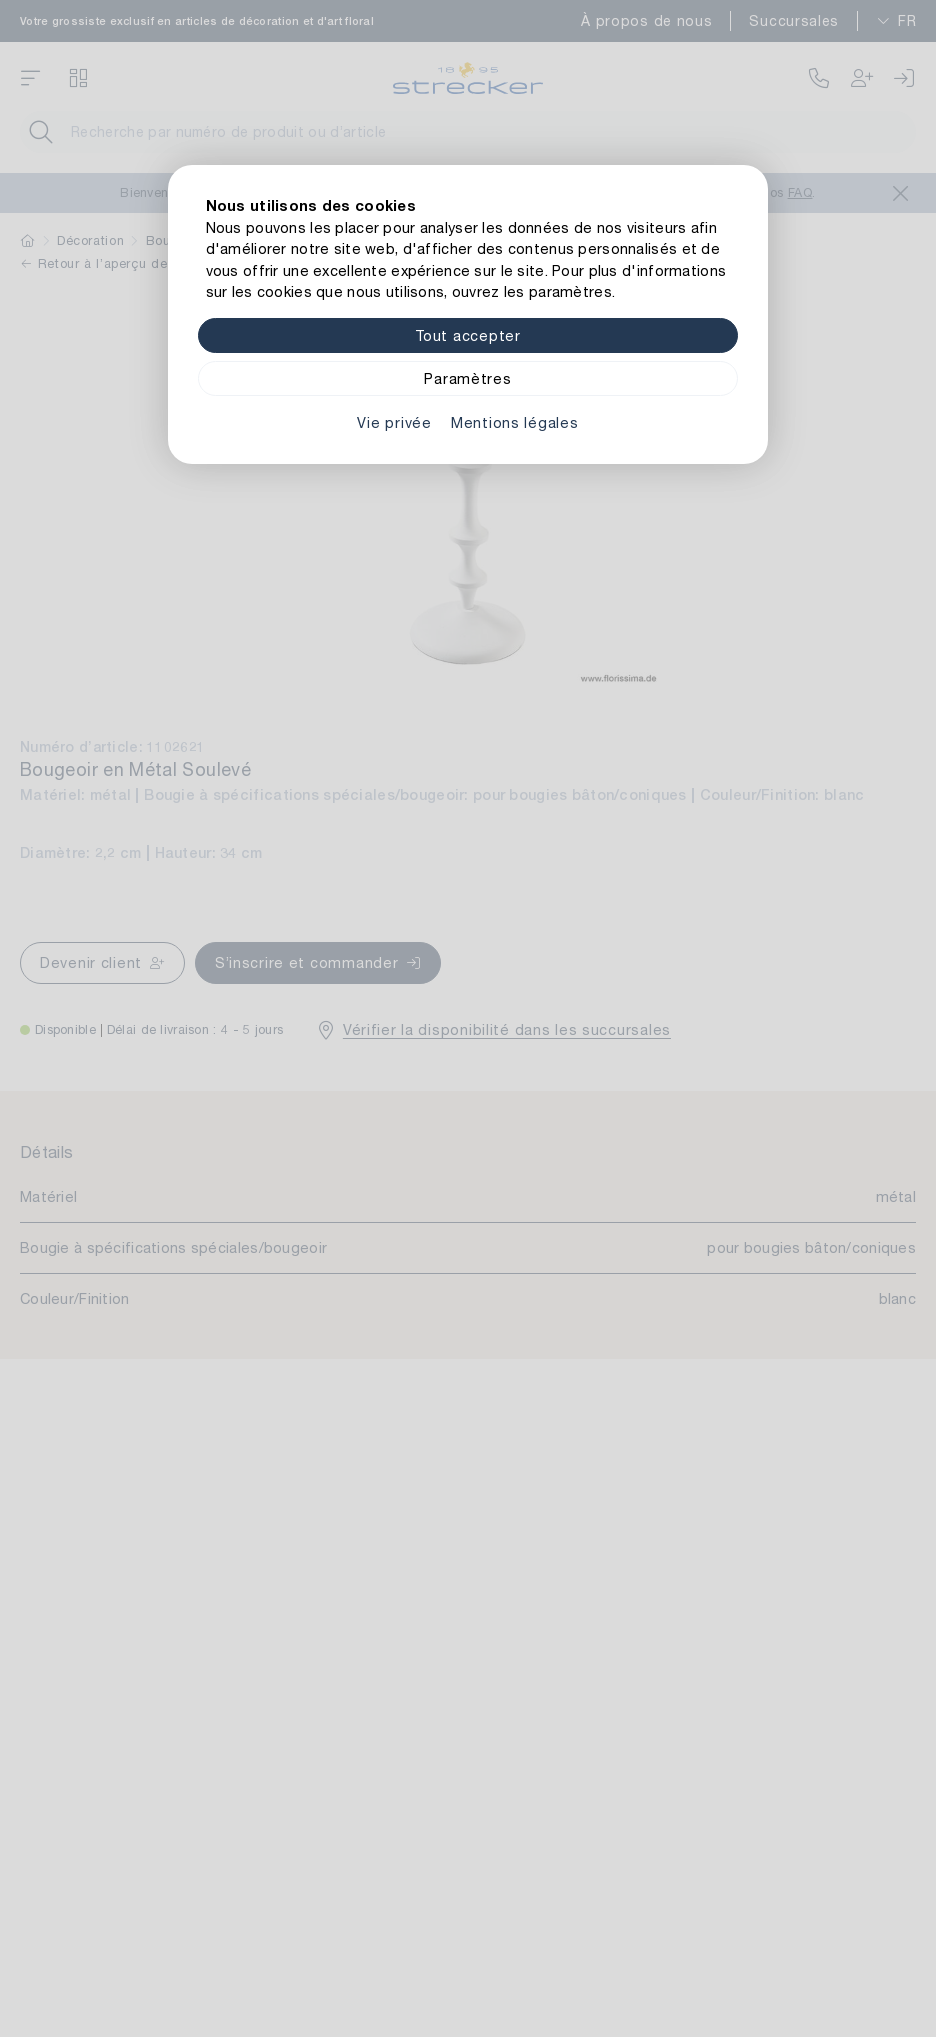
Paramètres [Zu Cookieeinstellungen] (467, 378)
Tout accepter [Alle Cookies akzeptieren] (467, 335)
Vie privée (394, 422)
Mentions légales (515, 422)
